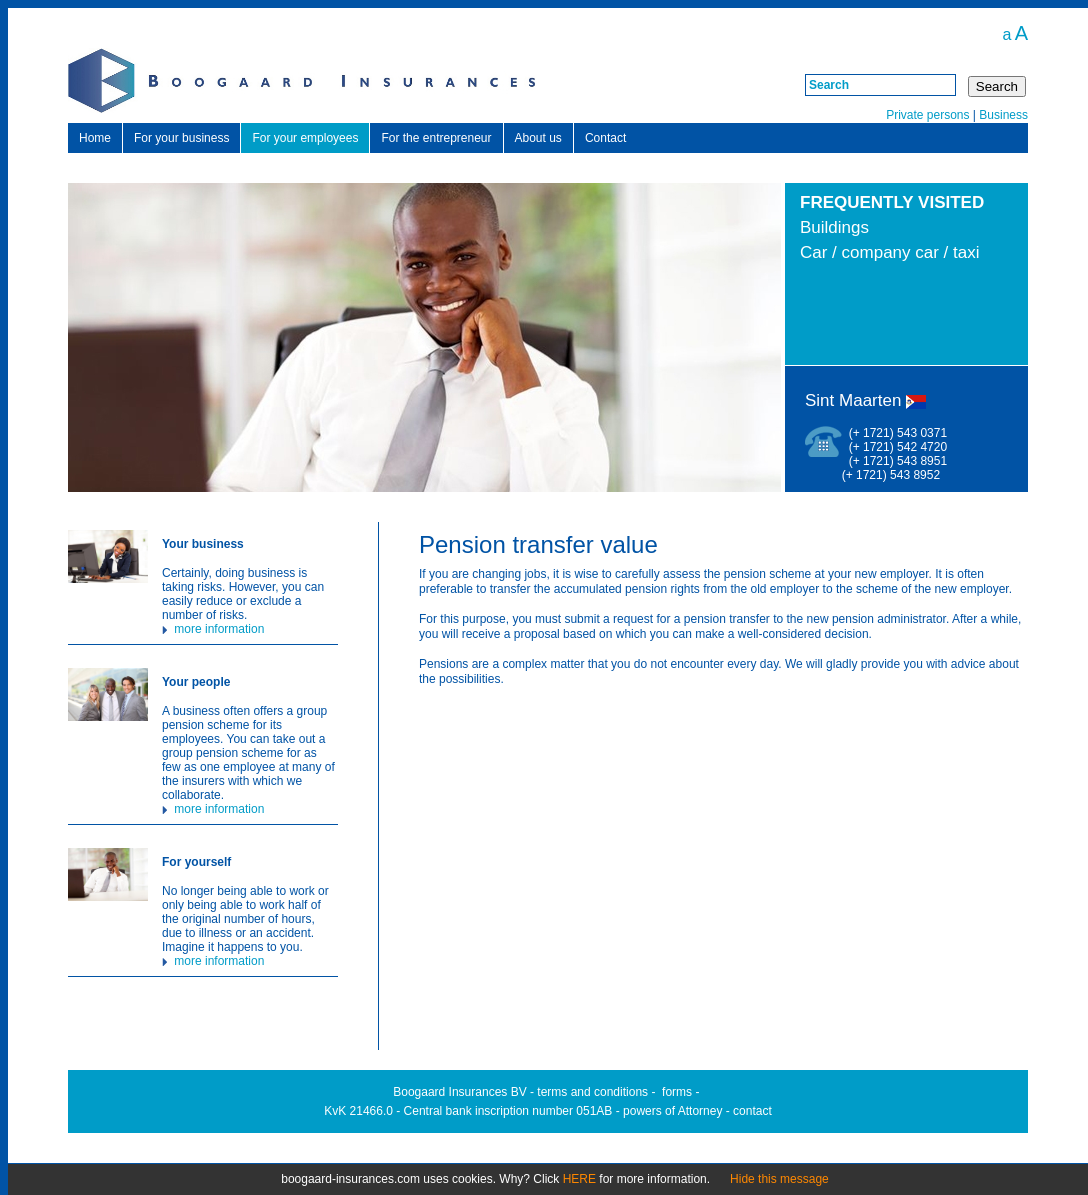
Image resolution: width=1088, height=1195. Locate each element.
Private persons (927, 115)
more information (213, 629)
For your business (181, 138)
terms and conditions (592, 1092)
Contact (605, 138)
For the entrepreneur (436, 138)
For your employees (305, 138)
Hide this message (779, 1179)
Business (1003, 115)
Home (95, 138)
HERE (579, 1179)
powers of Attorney (672, 1111)
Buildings (834, 227)
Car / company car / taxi (890, 252)
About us (538, 138)
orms (678, 1092)
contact (752, 1111)
